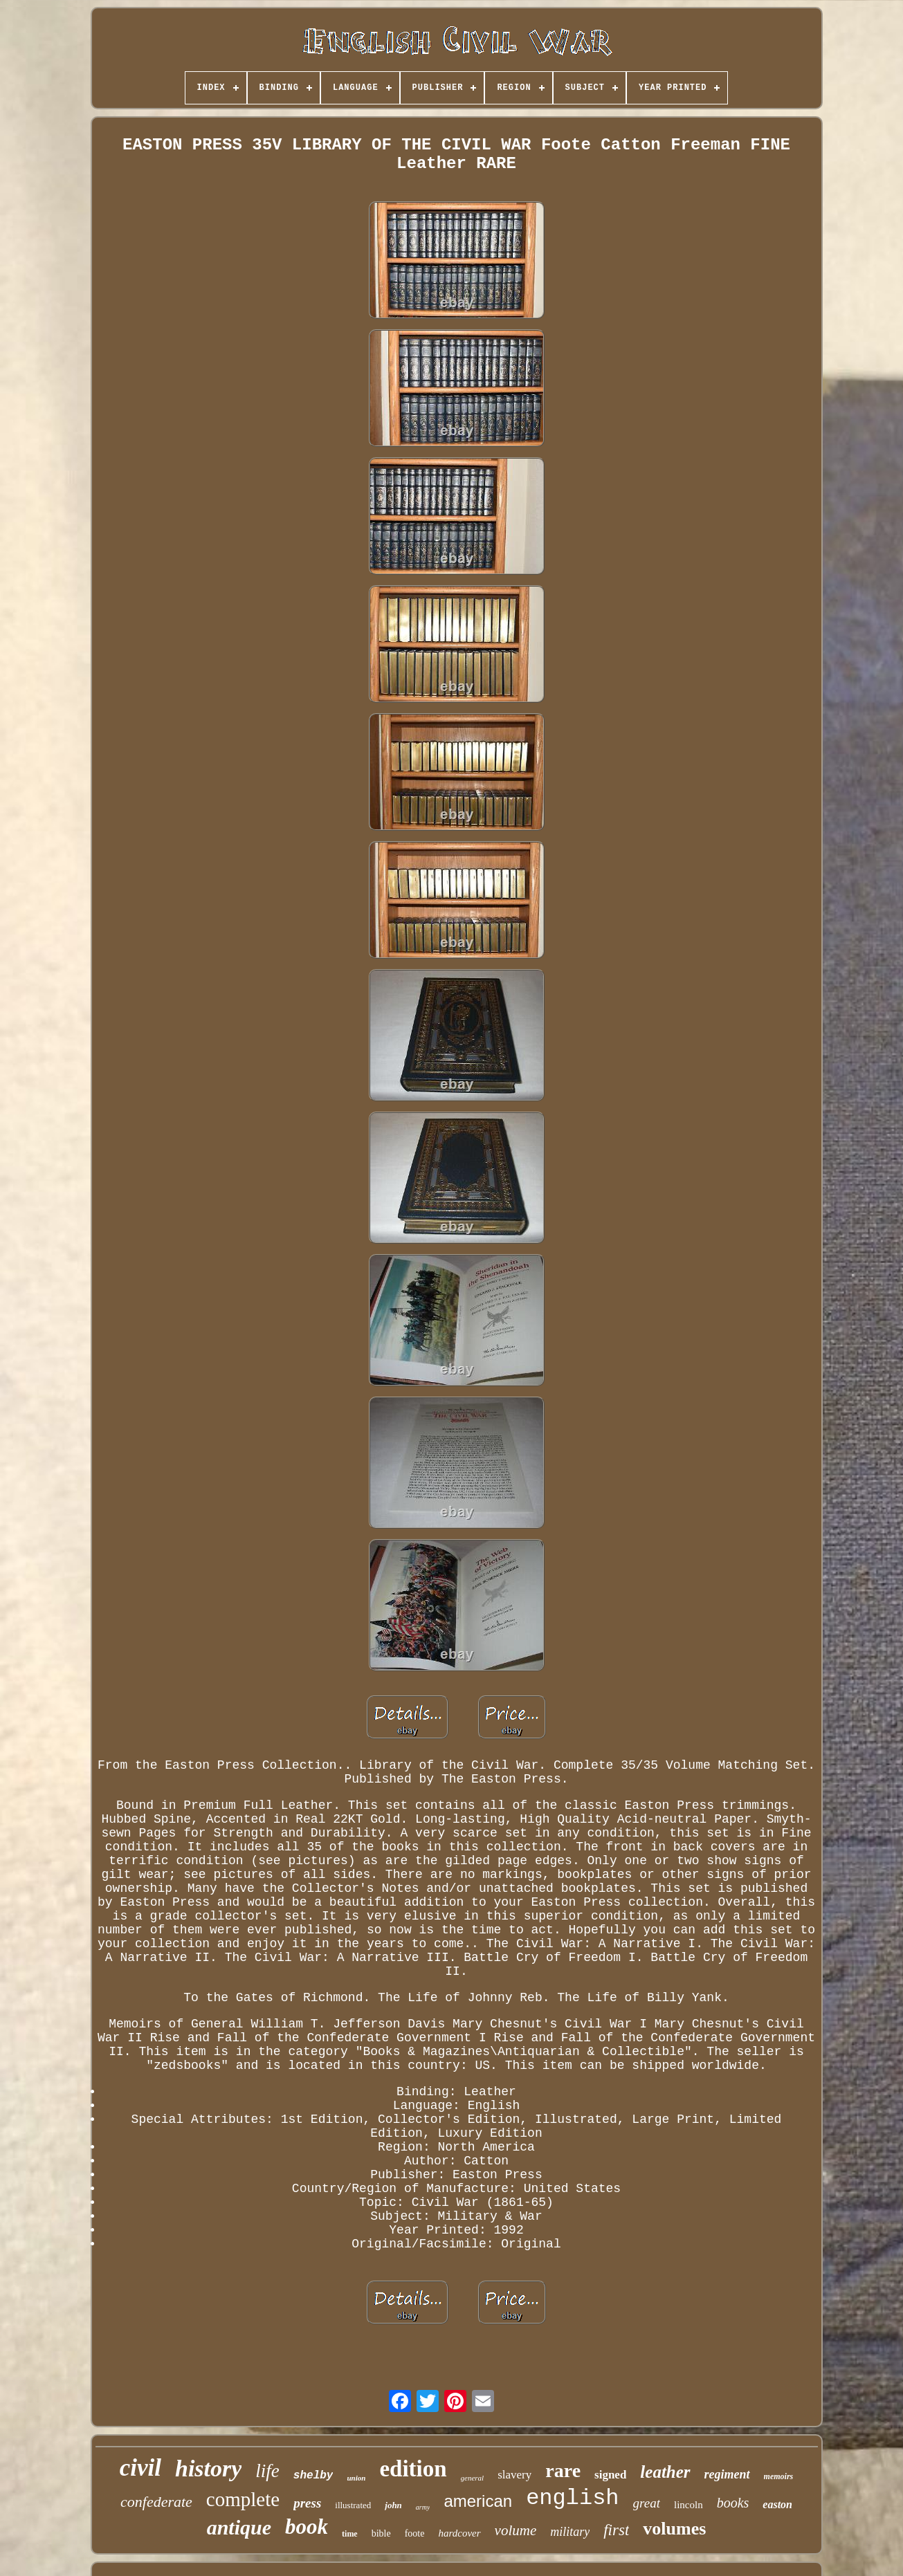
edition (412, 2468)
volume (516, 2530)
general (472, 2478)
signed (610, 2474)
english (572, 2498)
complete (243, 2499)
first (616, 2530)
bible (381, 2533)
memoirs (779, 2476)
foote (415, 2533)
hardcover (459, 2533)
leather (665, 2472)
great (646, 2503)
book (306, 2526)
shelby (313, 2475)
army (423, 2507)
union (356, 2478)
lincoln (688, 2504)
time (350, 2534)
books (733, 2502)
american (478, 2501)
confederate (156, 2501)
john (393, 2505)
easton (777, 2504)
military (570, 2532)
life (267, 2470)
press (307, 2503)
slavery (514, 2474)
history (208, 2468)
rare (563, 2470)
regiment (727, 2474)
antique (239, 2527)
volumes (674, 2529)
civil (140, 2467)
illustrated (353, 2505)
